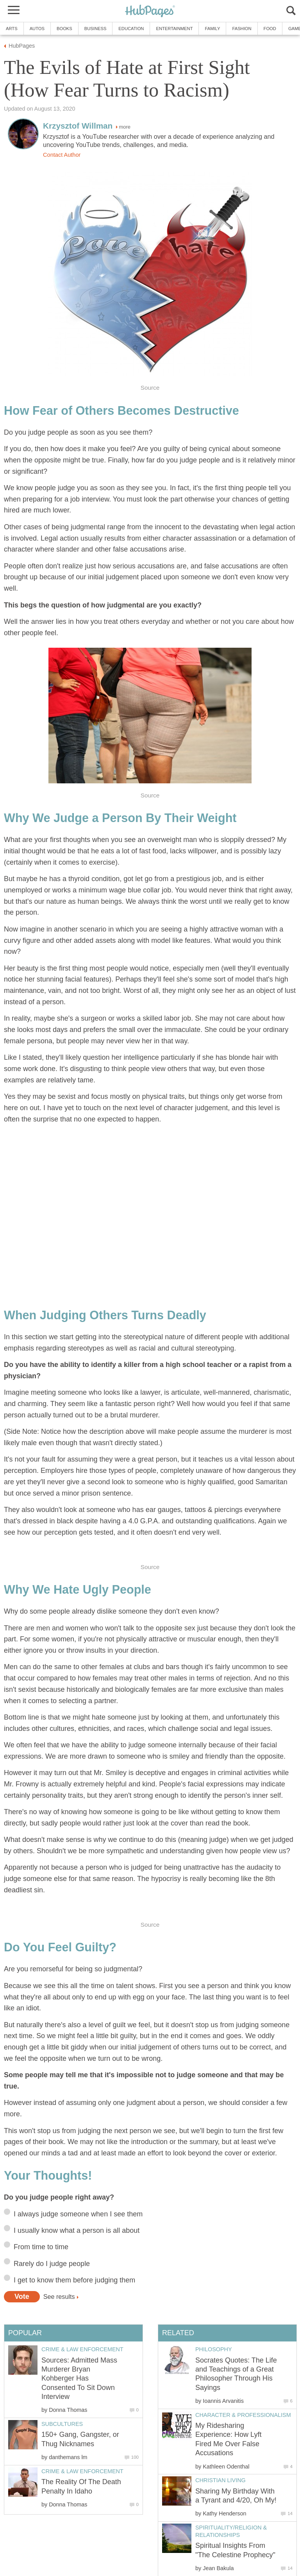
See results (59, 2296)
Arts (12, 28)
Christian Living (220, 2480)
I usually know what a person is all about (76, 2230)
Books (64, 28)
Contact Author (61, 155)
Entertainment (174, 28)
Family (212, 28)
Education (131, 28)
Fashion (241, 28)
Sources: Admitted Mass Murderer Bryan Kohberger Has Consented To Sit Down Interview (79, 2378)
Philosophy (213, 2349)
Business (95, 28)
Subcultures (62, 2424)
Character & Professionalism (243, 2415)
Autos (37, 28)
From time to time (41, 2247)
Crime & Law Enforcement (82, 2349)
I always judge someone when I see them (78, 2214)
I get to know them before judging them (74, 2280)
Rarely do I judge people (52, 2264)
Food (270, 28)
